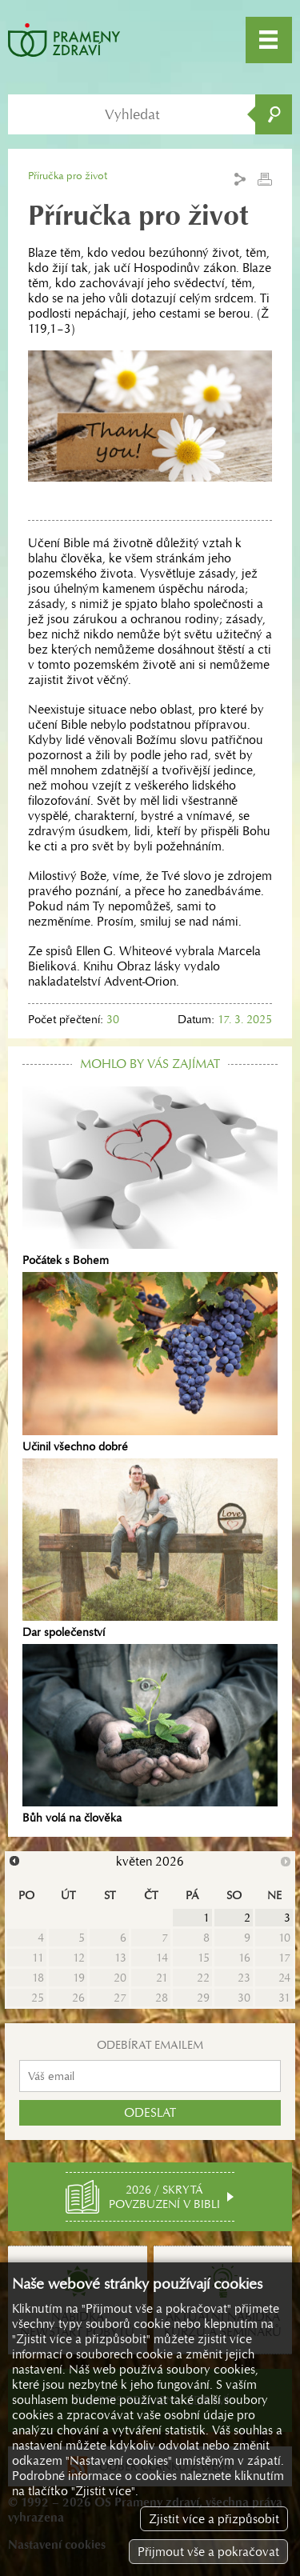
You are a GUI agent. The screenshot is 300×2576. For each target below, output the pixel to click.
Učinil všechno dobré (150, 1362)
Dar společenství (150, 1548)
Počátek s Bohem (150, 1176)
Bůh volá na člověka (150, 1734)
